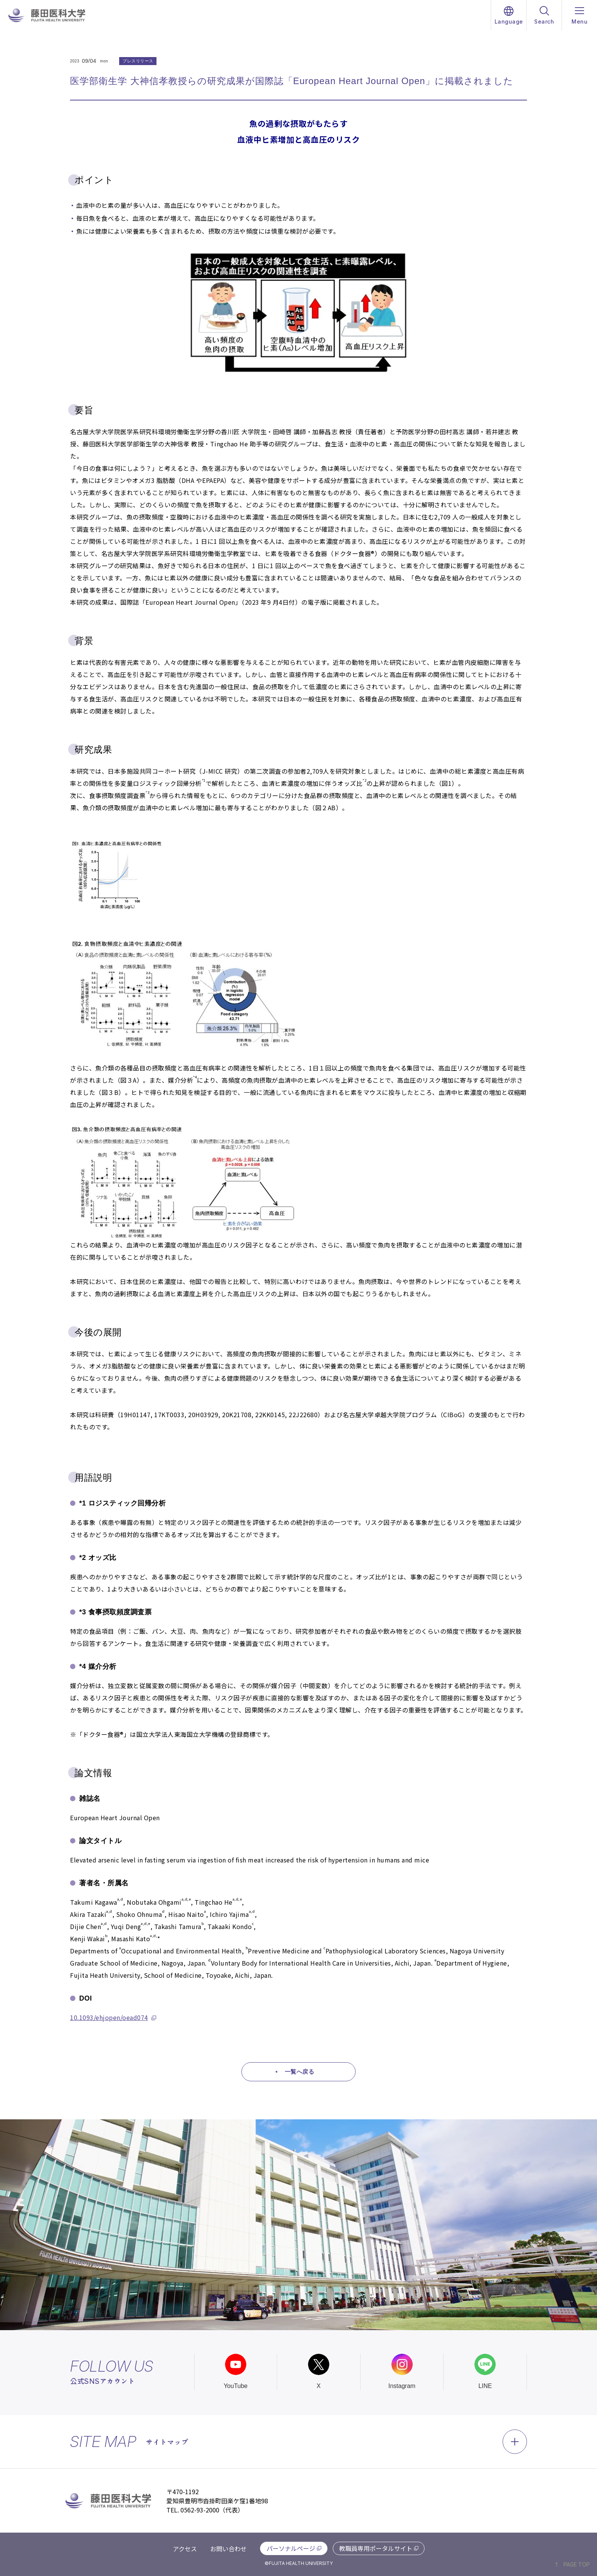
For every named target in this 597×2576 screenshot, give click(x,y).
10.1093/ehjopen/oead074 (109, 2017)
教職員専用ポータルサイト (375, 2548)
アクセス (185, 2548)
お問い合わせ (228, 2548)
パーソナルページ (291, 2548)
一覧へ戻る (299, 2071)
